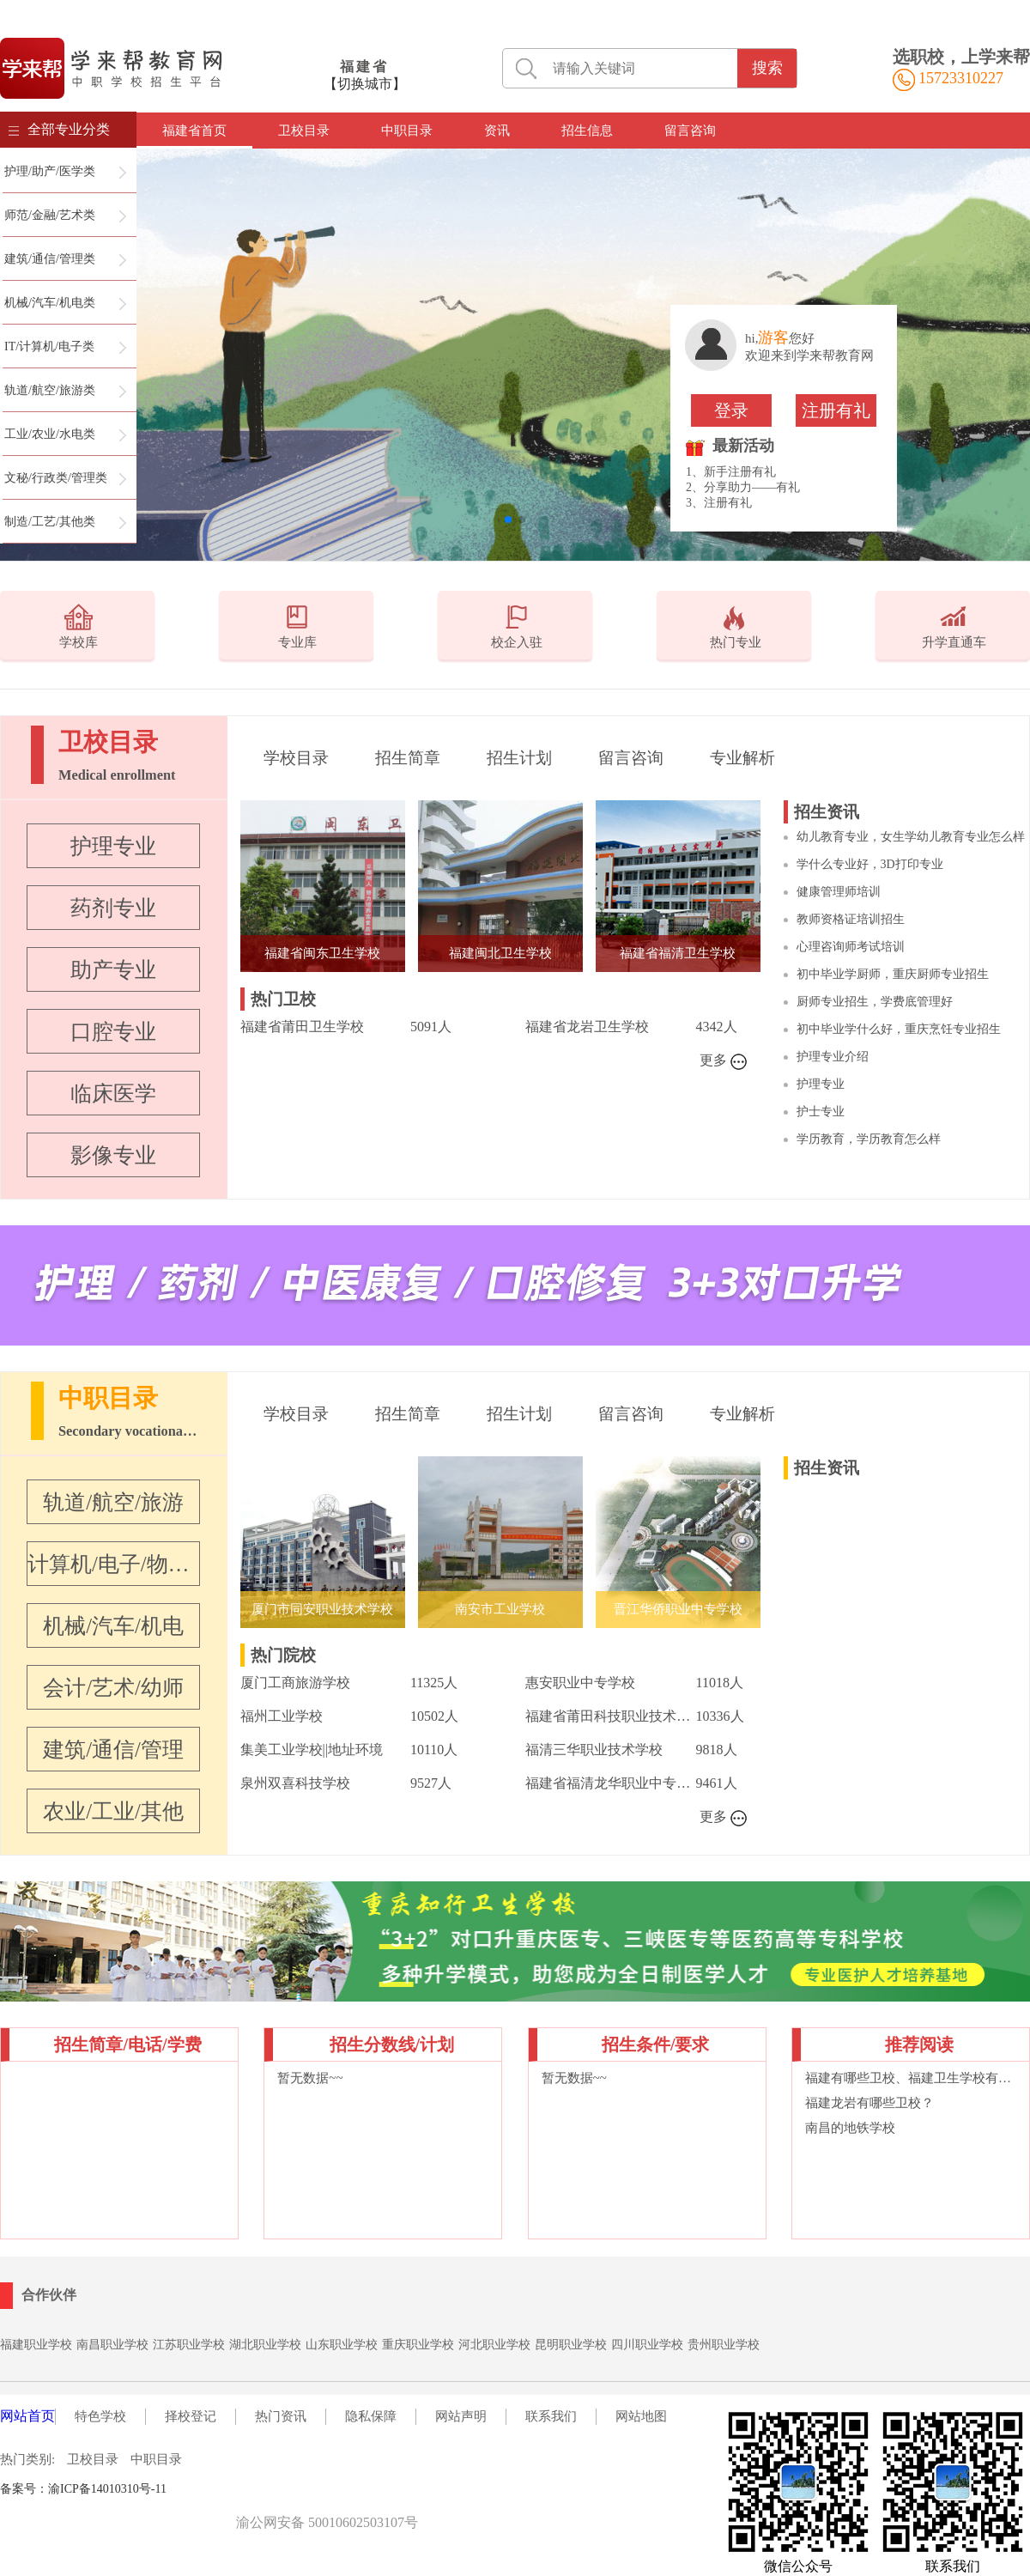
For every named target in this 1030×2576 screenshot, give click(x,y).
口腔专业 (113, 1031)
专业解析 (742, 758)
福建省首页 (194, 130)
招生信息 (587, 130)
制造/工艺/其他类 (49, 521)
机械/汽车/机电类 (49, 302)
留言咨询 (690, 130)
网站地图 (641, 2416)
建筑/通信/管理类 (49, 258)
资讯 (497, 130)
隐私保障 (371, 2416)
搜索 (767, 67)
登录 (731, 410)
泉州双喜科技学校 (295, 1783)
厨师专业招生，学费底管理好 (875, 1001)
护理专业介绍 (833, 1056)
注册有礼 (836, 410)
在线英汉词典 (313, 2488)
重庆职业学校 (418, 2344)
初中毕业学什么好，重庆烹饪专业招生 (899, 1029)
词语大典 (253, 2488)
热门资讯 (280, 2416)
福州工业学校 (281, 1716)
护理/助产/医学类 (49, 171)
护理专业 (113, 846)
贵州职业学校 (724, 2344)
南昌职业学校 (112, 2344)
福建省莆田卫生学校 (302, 1026)
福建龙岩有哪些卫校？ (869, 2103)
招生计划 (519, 758)
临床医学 (113, 1093)
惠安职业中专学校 (580, 1682)
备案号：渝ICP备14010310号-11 (83, 2488)
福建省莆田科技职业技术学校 (610, 1716)
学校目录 (296, 758)
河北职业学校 (494, 2344)
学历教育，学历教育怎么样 (869, 1139)
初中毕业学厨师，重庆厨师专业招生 (893, 974)
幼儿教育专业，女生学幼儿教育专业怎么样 (911, 836)
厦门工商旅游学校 (295, 1682)
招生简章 (407, 758)
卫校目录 (304, 130)
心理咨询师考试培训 (851, 946)
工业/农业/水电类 (49, 434)
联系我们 (551, 2416)
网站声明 (461, 2416)
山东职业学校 (342, 2344)
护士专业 (821, 1111)
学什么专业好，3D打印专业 (870, 864)
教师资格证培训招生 (851, 919)
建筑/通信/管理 (113, 1749)
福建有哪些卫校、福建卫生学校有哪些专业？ (910, 2078)
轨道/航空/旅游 (113, 1502)
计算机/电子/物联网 (113, 1564)
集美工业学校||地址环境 (311, 1749)
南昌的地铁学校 (850, 2128)
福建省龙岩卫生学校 (587, 1026)
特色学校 (100, 2416)
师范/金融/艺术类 (49, 215)
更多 (724, 1061)
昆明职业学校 (571, 2344)
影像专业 (113, 1155)
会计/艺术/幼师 (113, 1687)
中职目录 (407, 130)
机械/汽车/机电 (113, 1625)
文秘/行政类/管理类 (55, 477)
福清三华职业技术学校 (594, 1749)
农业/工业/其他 (113, 1811)
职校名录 (203, 2488)
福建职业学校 (36, 2344)
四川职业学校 (647, 2344)
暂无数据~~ (309, 2078)
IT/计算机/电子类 (49, 346)
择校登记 (190, 2416)
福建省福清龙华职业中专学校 (610, 1783)
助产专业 (113, 969)
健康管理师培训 (839, 891)
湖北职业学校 (265, 2344)
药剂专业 (113, 908)
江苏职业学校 (189, 2344)
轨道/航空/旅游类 (49, 390)
